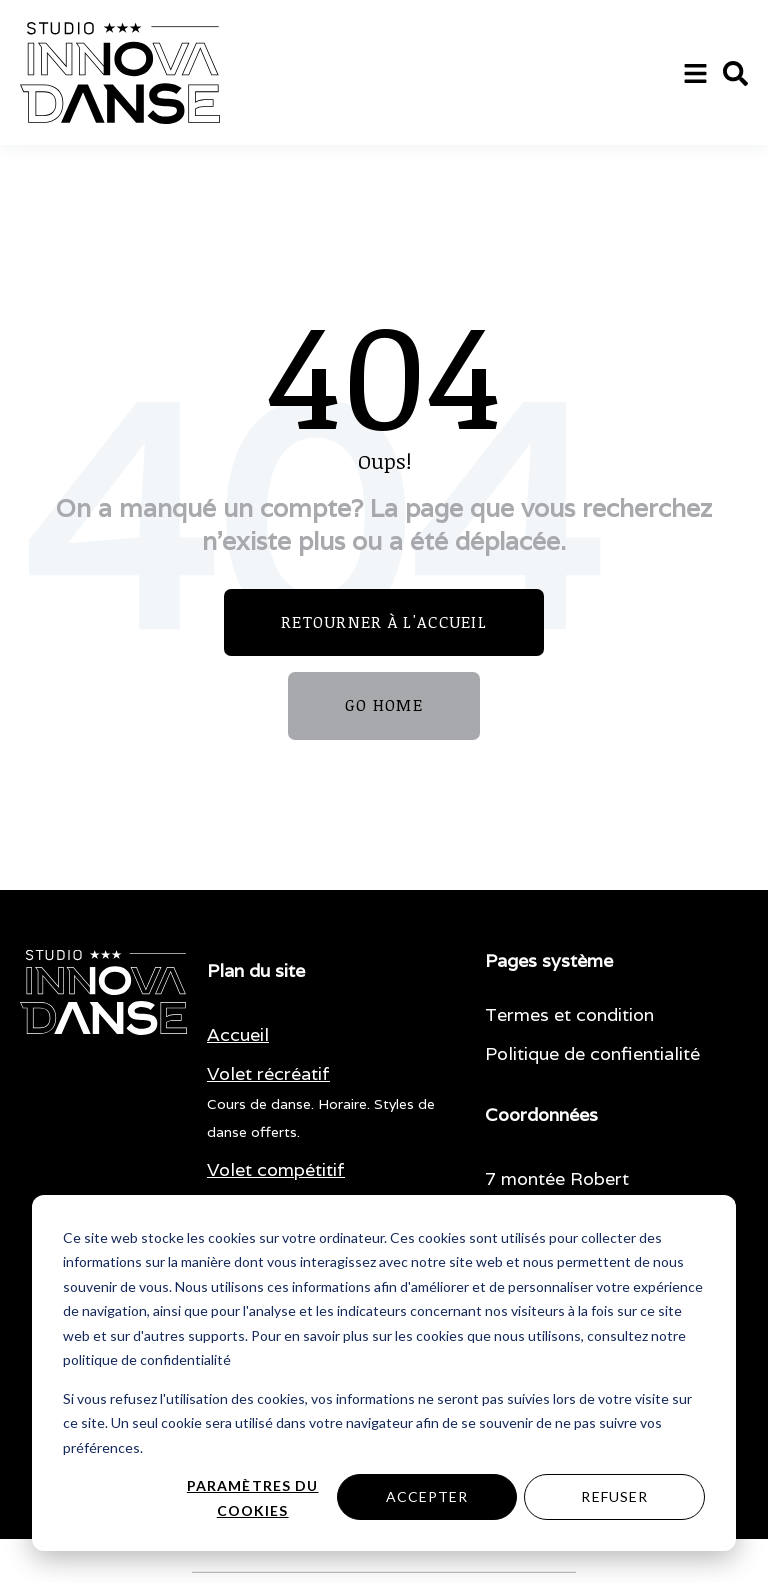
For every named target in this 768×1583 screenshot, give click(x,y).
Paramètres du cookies (253, 1498)
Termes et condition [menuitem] (569, 1014)
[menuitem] (238, 1035)
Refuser (614, 1496)
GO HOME (384, 705)
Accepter (427, 1496)
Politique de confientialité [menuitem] (592, 1053)
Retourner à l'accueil (384, 622)
